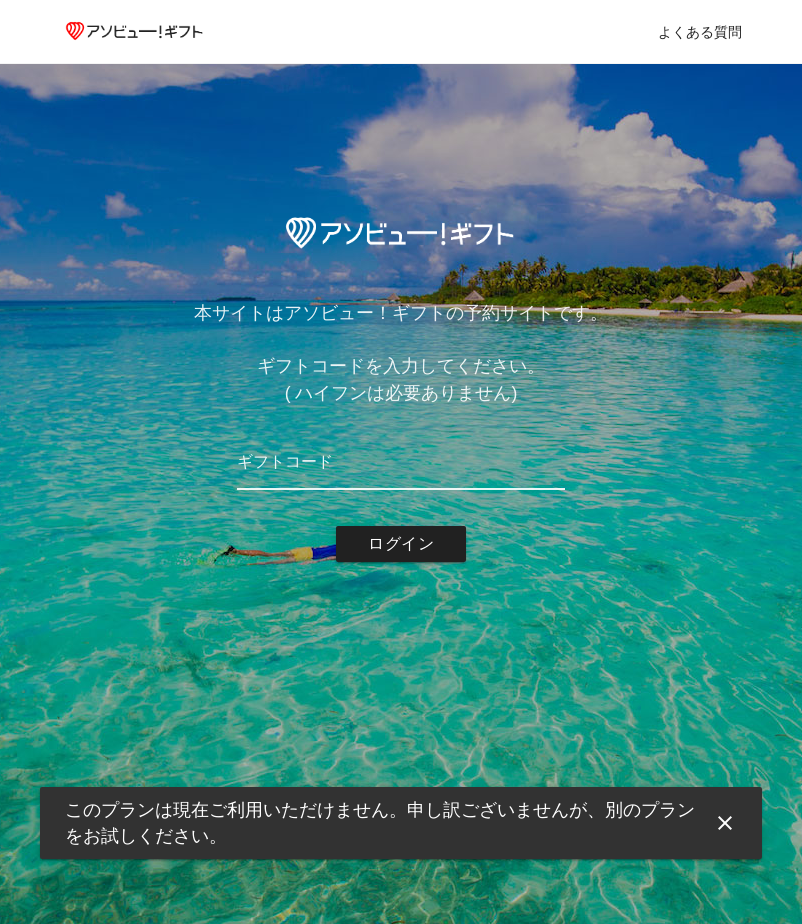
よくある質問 (700, 32)
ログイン (401, 543)
